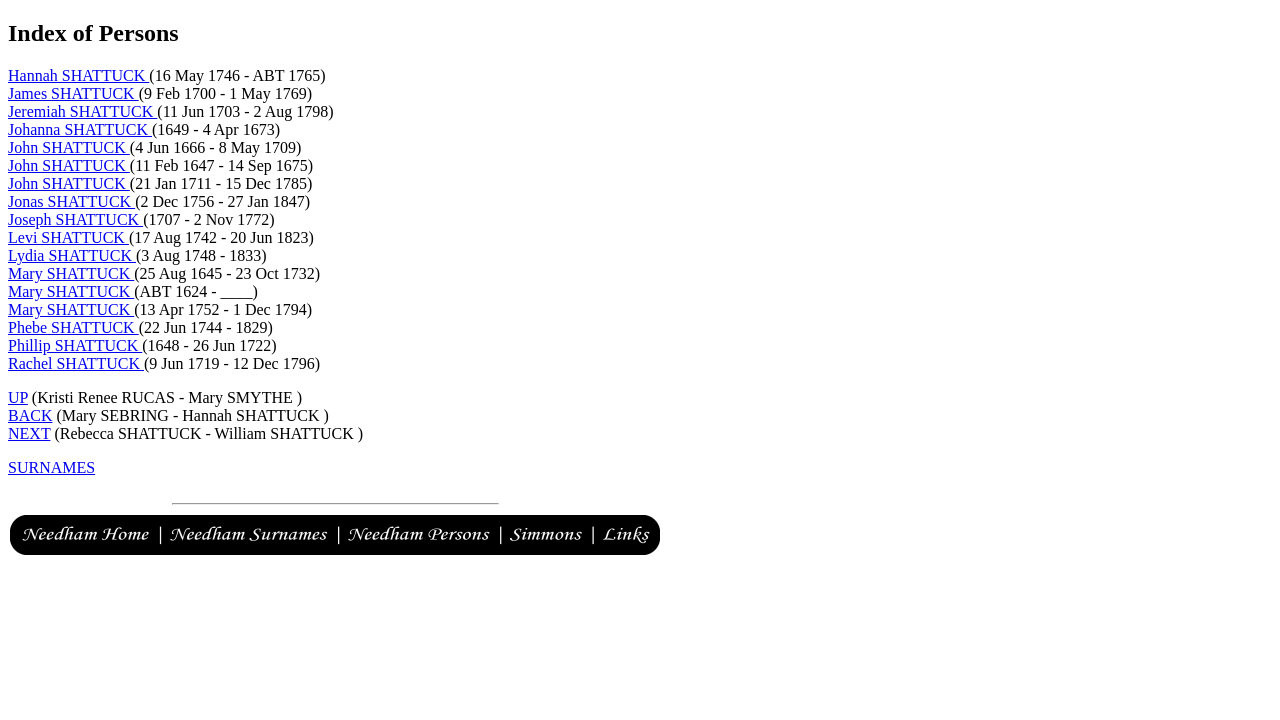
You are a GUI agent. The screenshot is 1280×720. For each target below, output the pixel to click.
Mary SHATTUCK (71, 273)
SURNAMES (51, 467)
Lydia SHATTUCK (72, 255)
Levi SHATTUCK (68, 237)
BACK (30, 415)
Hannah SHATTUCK (78, 75)
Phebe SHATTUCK (73, 327)
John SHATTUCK (69, 147)
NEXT (29, 433)
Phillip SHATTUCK (75, 345)
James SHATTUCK (73, 93)
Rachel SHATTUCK (76, 363)
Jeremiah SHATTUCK (82, 111)
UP (18, 397)
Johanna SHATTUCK (80, 129)
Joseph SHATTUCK (75, 219)
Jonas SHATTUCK (71, 201)
